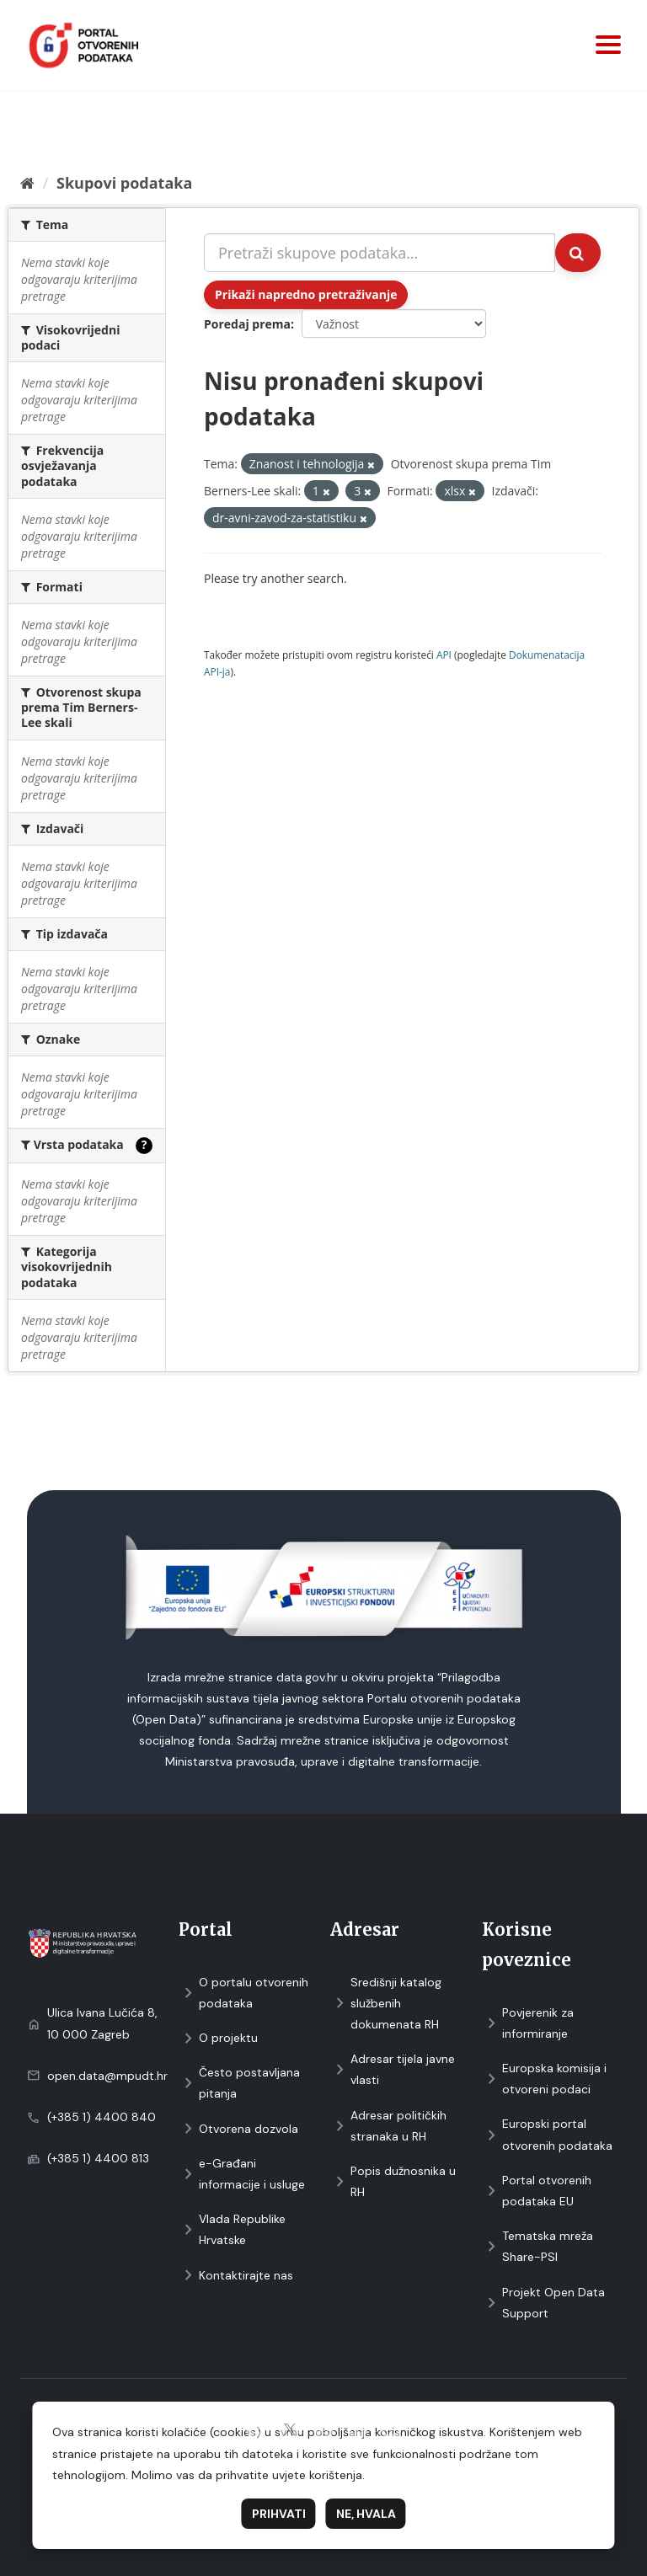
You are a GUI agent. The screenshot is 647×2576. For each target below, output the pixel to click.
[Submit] (578, 252)
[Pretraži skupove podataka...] (379, 252)
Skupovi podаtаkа (124, 183)
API (444, 654)
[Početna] (27, 183)
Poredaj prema (247, 324)
